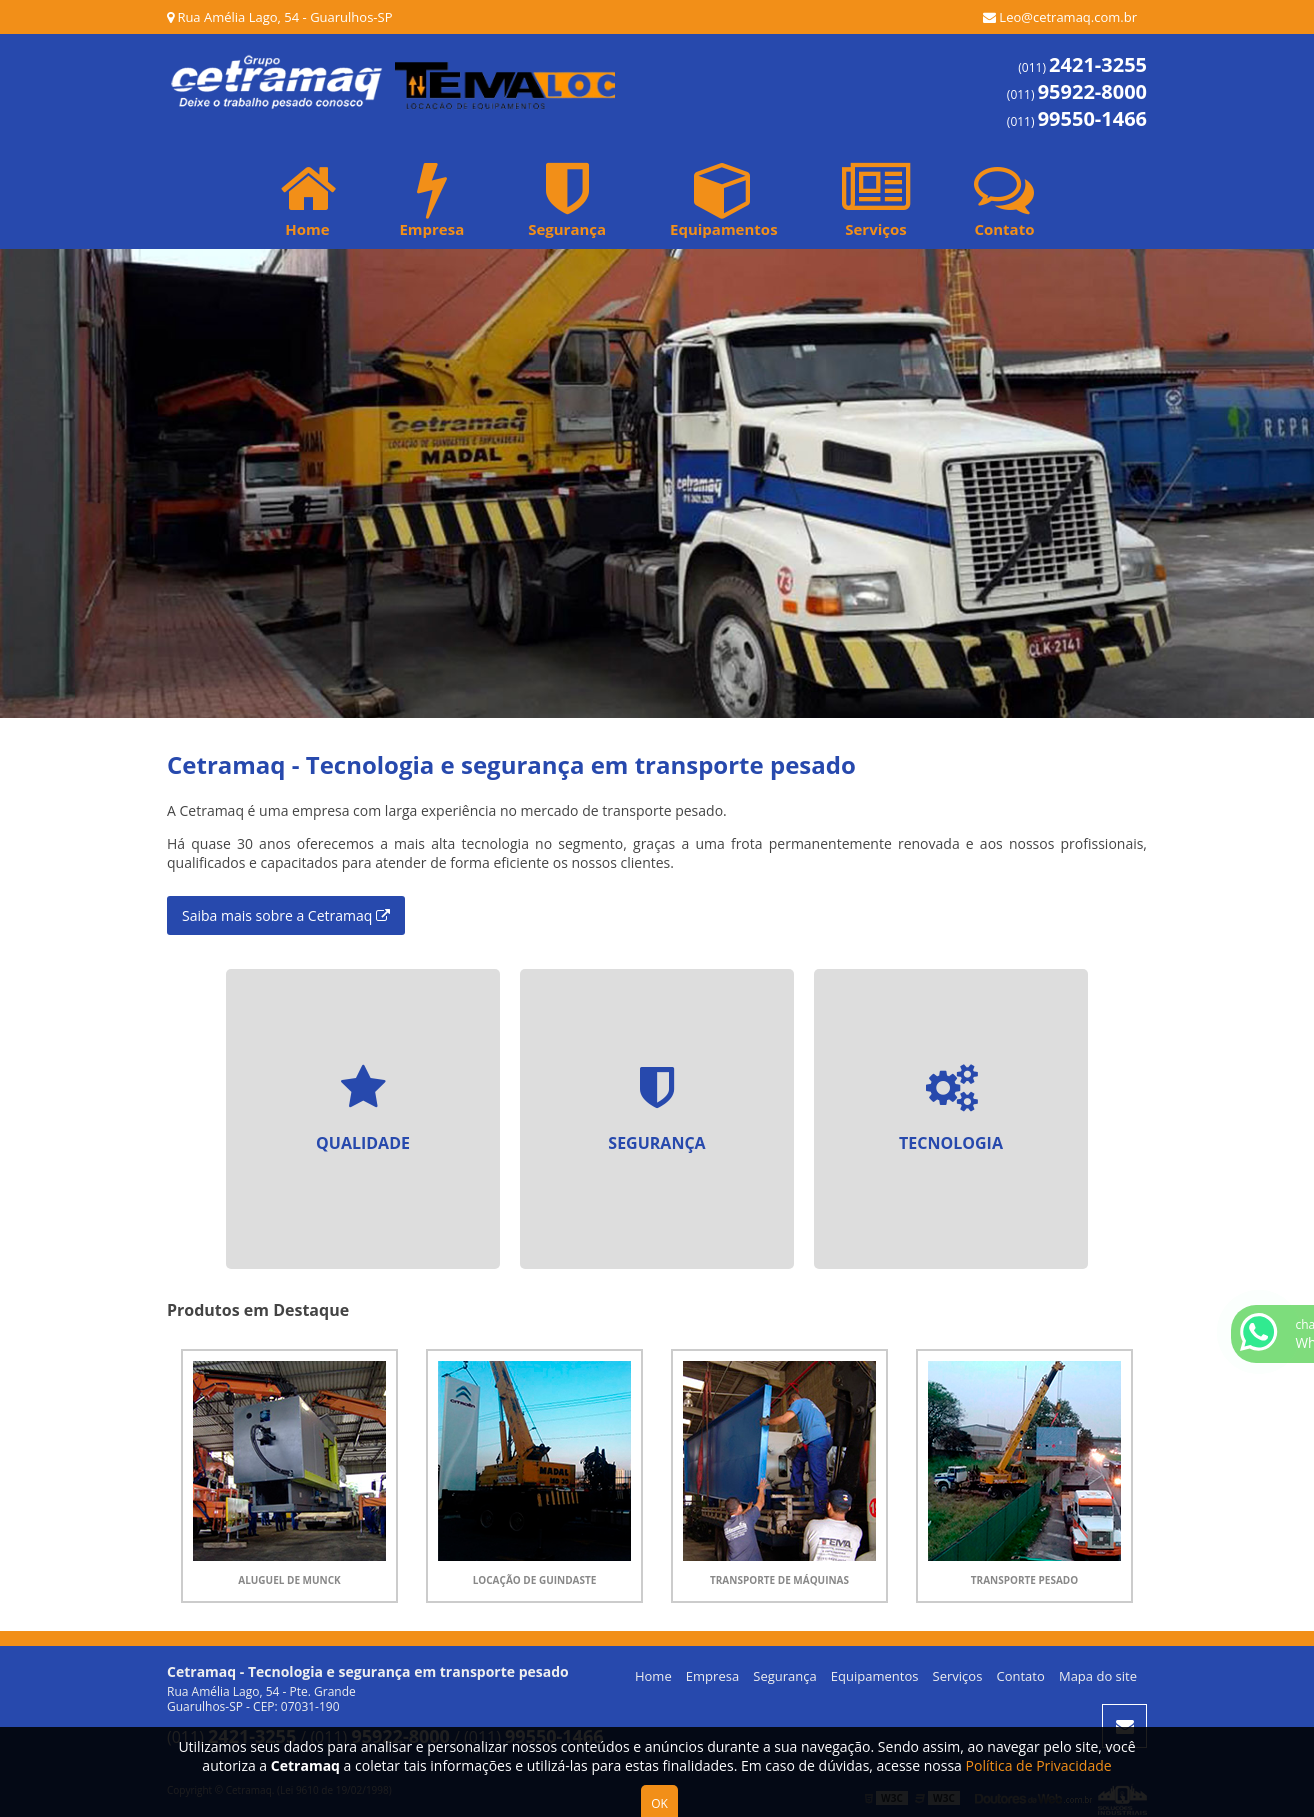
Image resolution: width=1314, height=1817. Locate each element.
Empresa (431, 199)
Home (308, 199)
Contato (1004, 199)
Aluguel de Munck (289, 1580)
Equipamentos (724, 199)
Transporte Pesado (1024, 1580)
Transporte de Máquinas (779, 1580)
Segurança (567, 199)
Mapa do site (1098, 1676)
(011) (1082, 67)
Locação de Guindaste (535, 1580)
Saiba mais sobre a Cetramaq (286, 915)
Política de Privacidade (1039, 1765)
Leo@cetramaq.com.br (1060, 17)
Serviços (876, 199)
